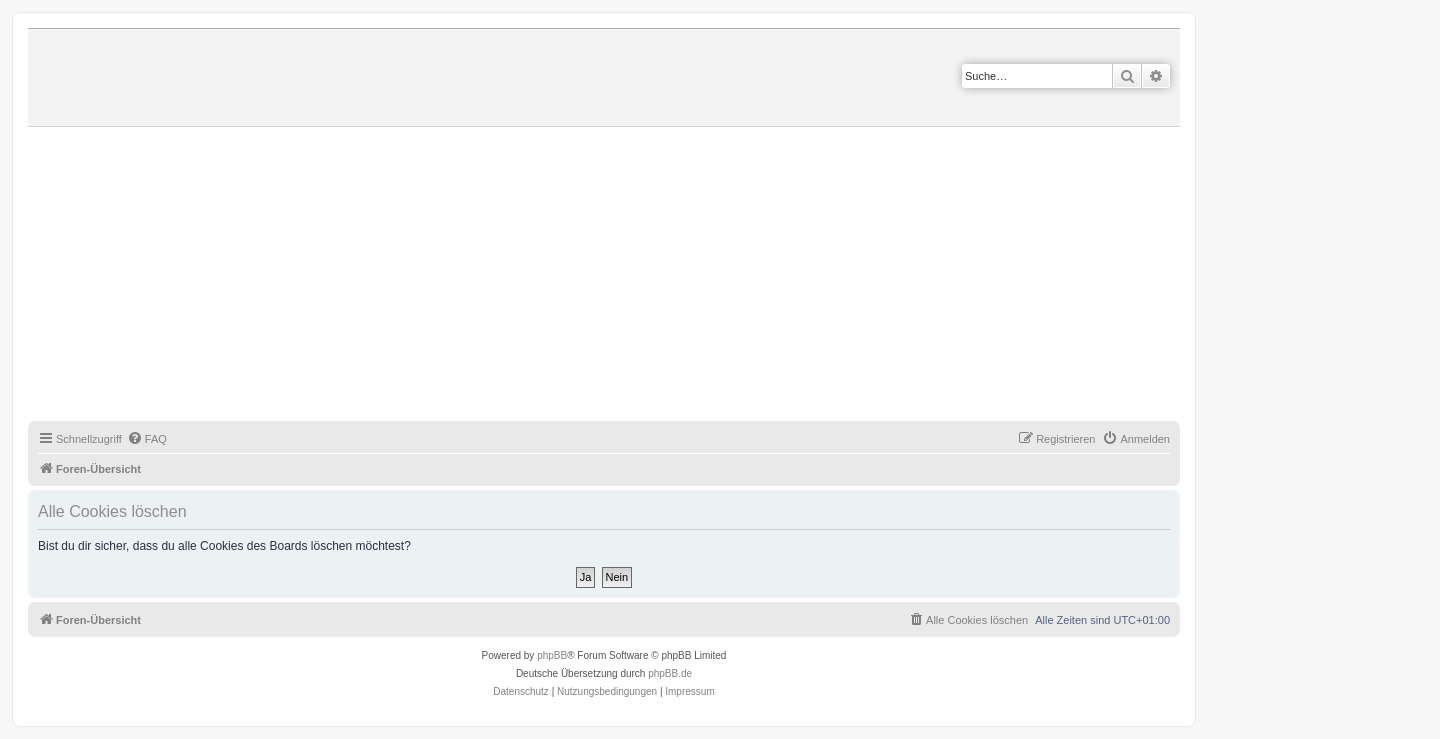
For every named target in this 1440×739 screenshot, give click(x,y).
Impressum (689, 691)
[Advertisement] (628, 277)
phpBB (552, 655)
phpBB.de (670, 673)
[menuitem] (147, 439)
